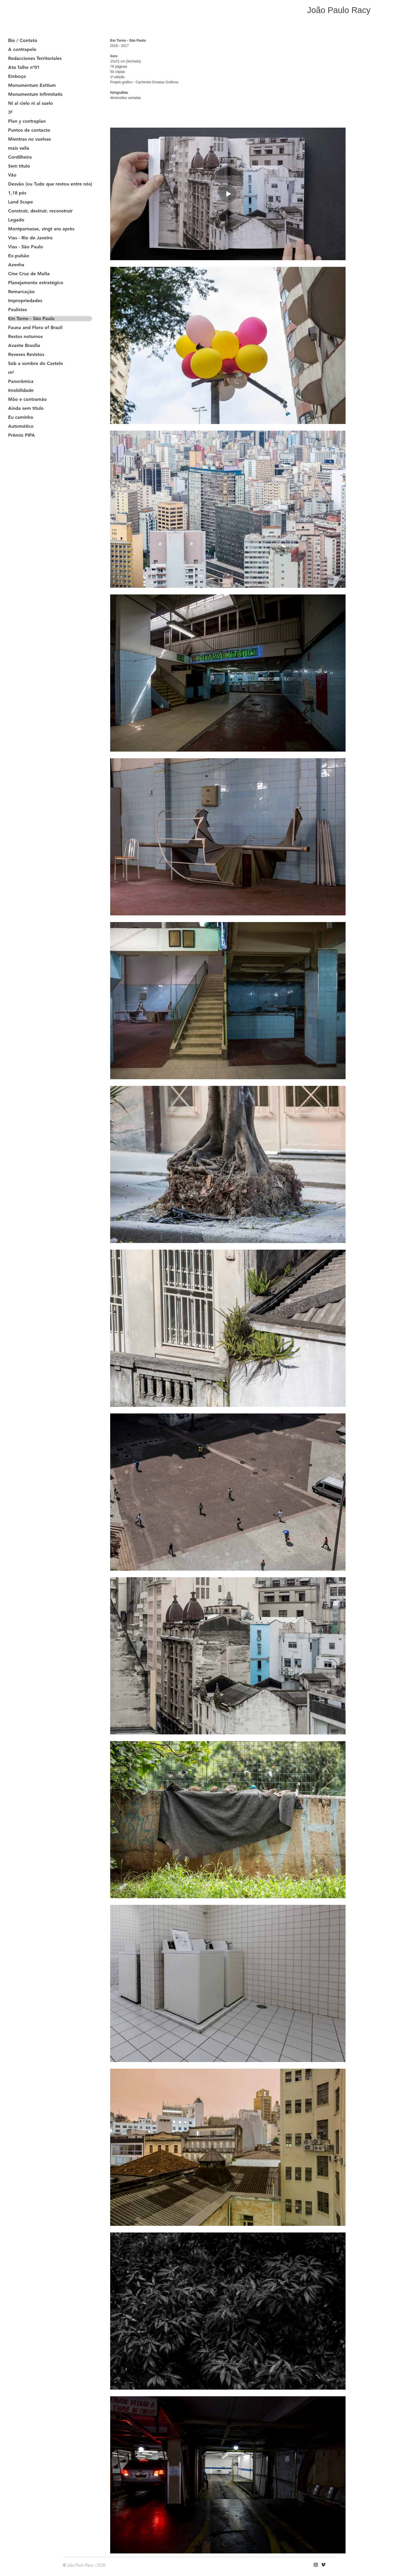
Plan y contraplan (27, 121)
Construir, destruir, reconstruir (40, 211)
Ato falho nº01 (24, 67)
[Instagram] (315, 2564)
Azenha (16, 264)
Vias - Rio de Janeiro (30, 237)
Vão (12, 175)
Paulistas (17, 309)
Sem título (19, 166)
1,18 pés (17, 193)
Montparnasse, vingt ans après (41, 229)
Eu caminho (20, 417)
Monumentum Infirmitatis (35, 94)
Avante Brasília (24, 345)
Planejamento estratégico (35, 282)
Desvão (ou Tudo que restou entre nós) (50, 184)
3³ (10, 112)
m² (11, 372)
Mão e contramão (27, 399)
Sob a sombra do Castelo (35, 363)
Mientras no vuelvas (29, 139)
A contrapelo (22, 49)
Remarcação (21, 291)
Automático (21, 426)
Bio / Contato (22, 40)
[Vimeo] (323, 2564)
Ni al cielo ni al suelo (30, 103)
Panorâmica (21, 381)
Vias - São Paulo (25, 246)
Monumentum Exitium (32, 85)
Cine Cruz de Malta (29, 273)
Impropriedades (25, 300)
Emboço (17, 76)
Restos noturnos (25, 336)
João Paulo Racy (338, 10)
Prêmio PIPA (21, 435)
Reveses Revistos (26, 354)
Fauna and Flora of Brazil (35, 327)
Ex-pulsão (18, 255)
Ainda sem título (26, 408)
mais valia (18, 148)
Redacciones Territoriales (35, 58)
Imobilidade (21, 390)
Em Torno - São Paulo (31, 318)
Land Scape (20, 202)
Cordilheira (20, 157)
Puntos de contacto (29, 130)
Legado (16, 220)
